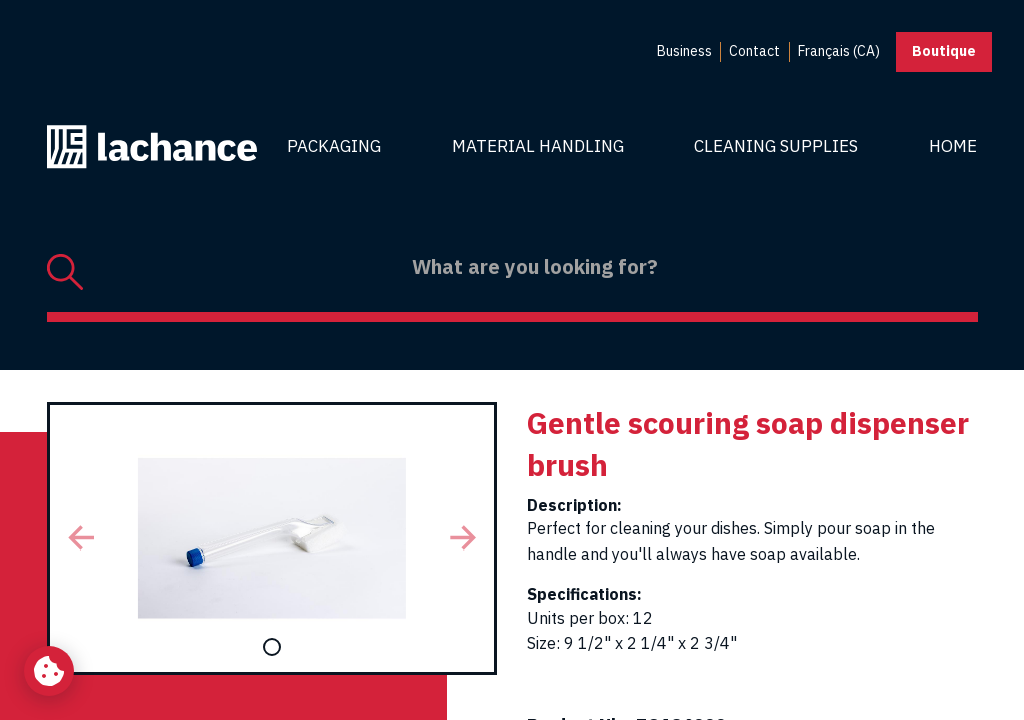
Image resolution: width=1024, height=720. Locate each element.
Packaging (334, 146)
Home (953, 146)
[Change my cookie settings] (49, 671)
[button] (81, 538)
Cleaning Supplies (776, 146)
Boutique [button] (944, 51)
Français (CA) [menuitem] (839, 51)
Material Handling (538, 146)
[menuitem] (684, 52)
